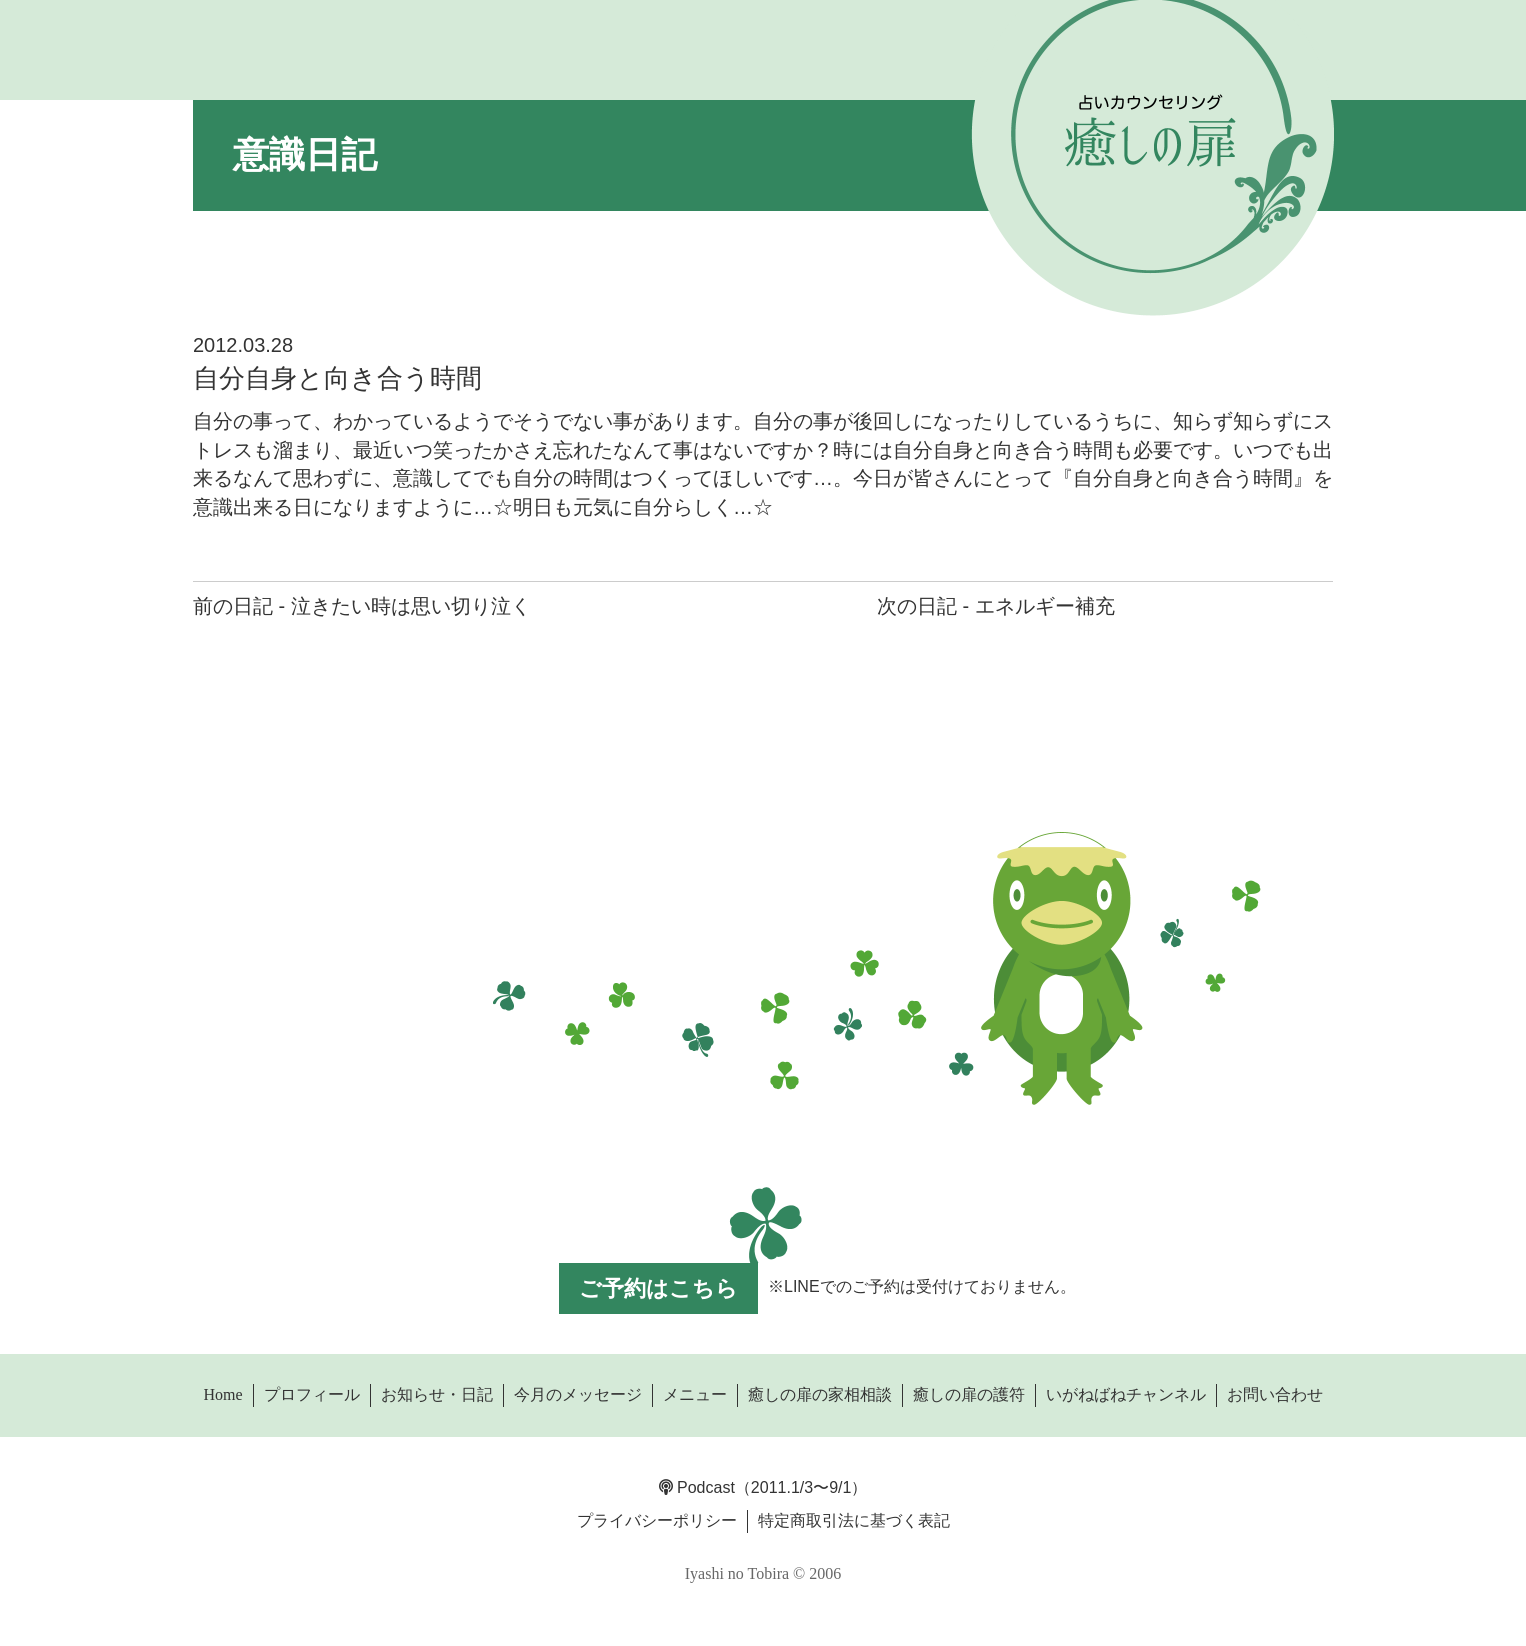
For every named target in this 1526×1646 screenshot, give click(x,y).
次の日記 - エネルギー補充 (996, 606)
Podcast (697, 1487)
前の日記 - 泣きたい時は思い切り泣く (362, 606)
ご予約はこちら (658, 1288)
